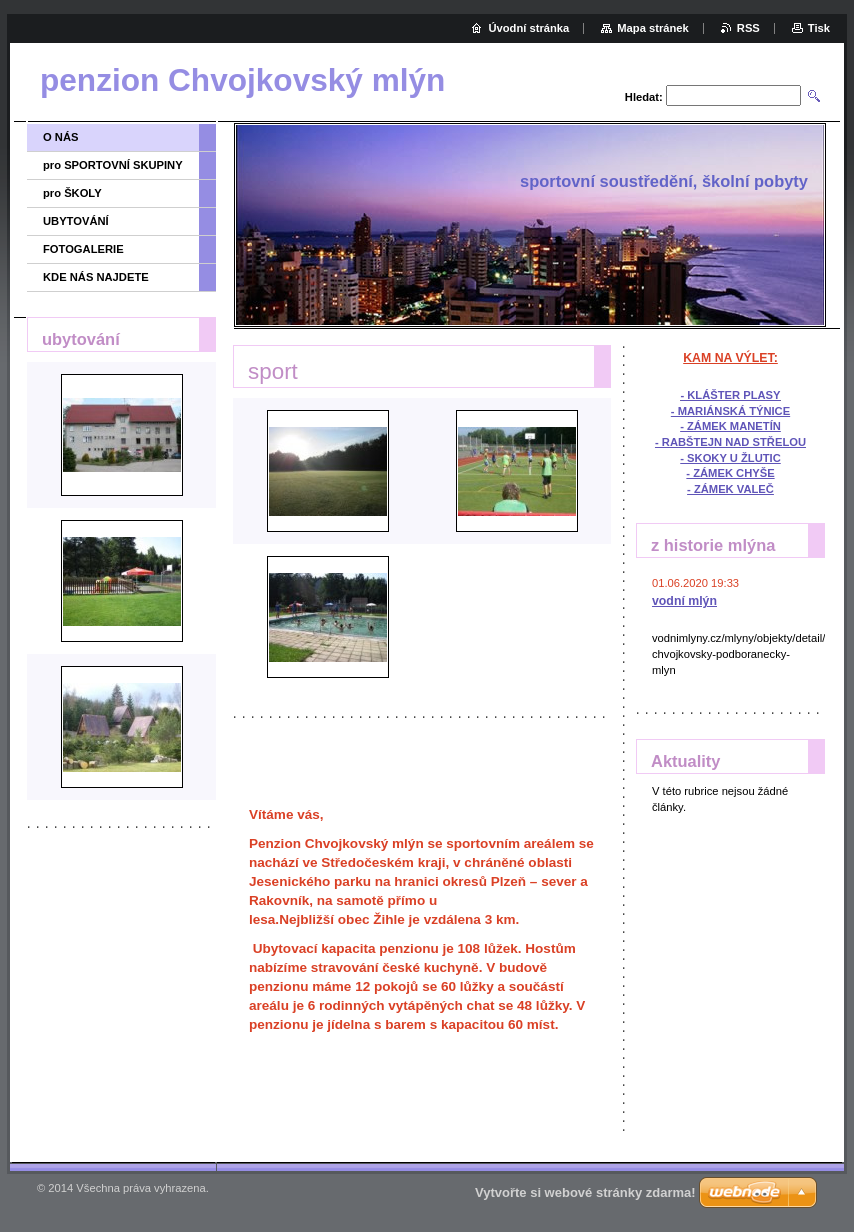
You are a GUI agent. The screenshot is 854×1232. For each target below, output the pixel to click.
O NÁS (60, 137)
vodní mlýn (684, 601)
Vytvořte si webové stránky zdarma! (585, 1192)
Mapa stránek (653, 28)
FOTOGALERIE (83, 249)
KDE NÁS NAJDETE (96, 277)
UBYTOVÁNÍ (76, 221)
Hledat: (644, 97)
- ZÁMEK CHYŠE (730, 473)
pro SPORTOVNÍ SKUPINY (113, 165)
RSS (748, 28)
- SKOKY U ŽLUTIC (730, 458)
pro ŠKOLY (72, 193)
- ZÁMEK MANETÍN (730, 426)
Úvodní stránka (528, 28)
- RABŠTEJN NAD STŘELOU (730, 442)
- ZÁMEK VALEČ (730, 489)
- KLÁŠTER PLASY (730, 395)
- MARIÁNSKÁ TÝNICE (730, 411)
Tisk (819, 28)
